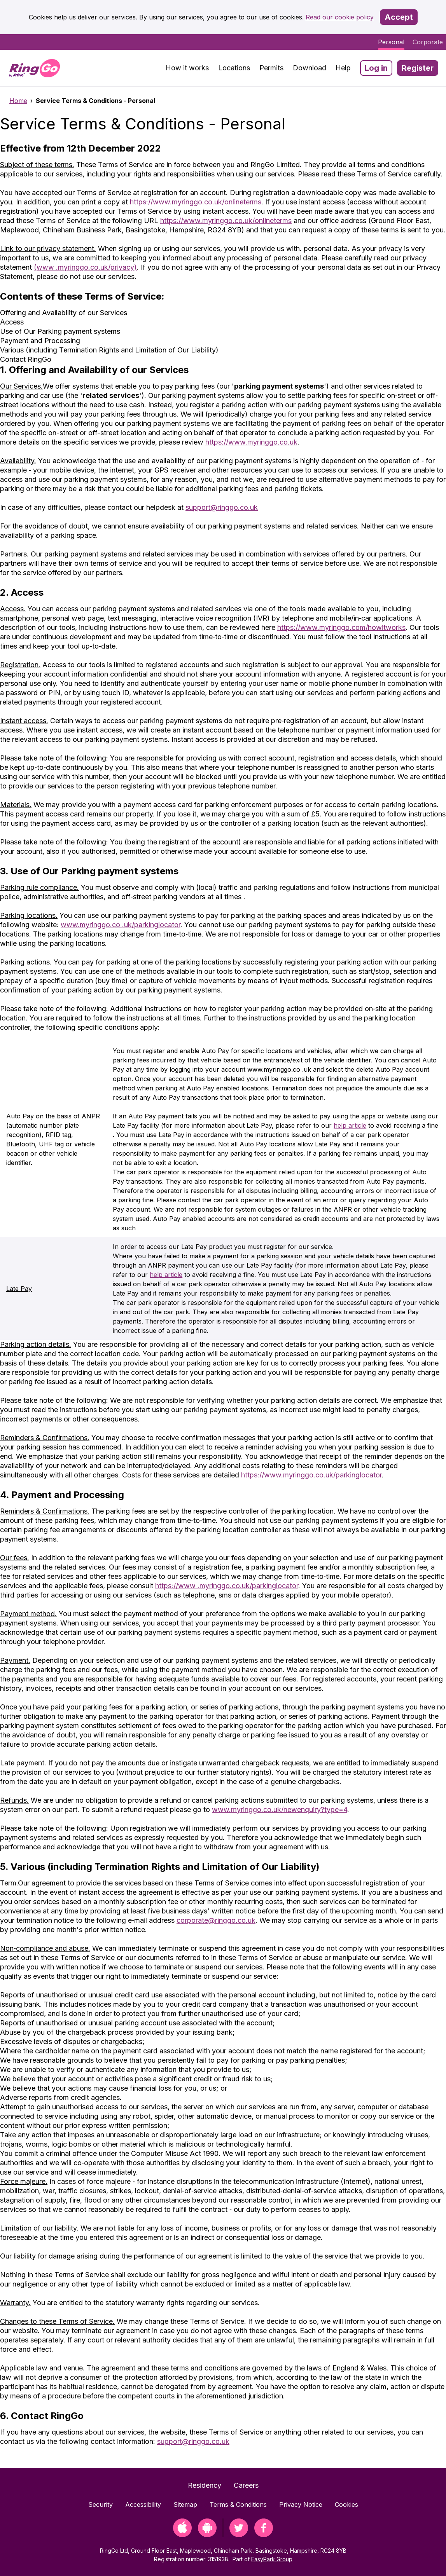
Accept (399, 17)
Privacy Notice (300, 2504)
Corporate (428, 42)
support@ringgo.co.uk (221, 507)
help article (350, 1125)
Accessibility (143, 2504)
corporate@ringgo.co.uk (216, 1920)
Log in (376, 68)
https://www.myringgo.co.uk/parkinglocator (311, 1475)
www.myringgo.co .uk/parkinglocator (120, 925)
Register (418, 68)
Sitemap (185, 2504)
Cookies (346, 2504)
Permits (271, 68)
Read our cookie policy (340, 17)
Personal (391, 42)
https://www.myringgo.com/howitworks (341, 627)
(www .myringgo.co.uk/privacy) (85, 267)
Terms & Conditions (238, 2504)
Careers (246, 2485)
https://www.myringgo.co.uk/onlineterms (195, 202)
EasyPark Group (271, 2559)
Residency (204, 2485)
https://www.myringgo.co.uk (251, 442)
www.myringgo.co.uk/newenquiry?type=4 (279, 1809)
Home (18, 101)
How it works (187, 68)
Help (343, 68)
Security (100, 2504)
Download (309, 68)
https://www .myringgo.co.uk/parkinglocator (226, 1586)
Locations (234, 68)
